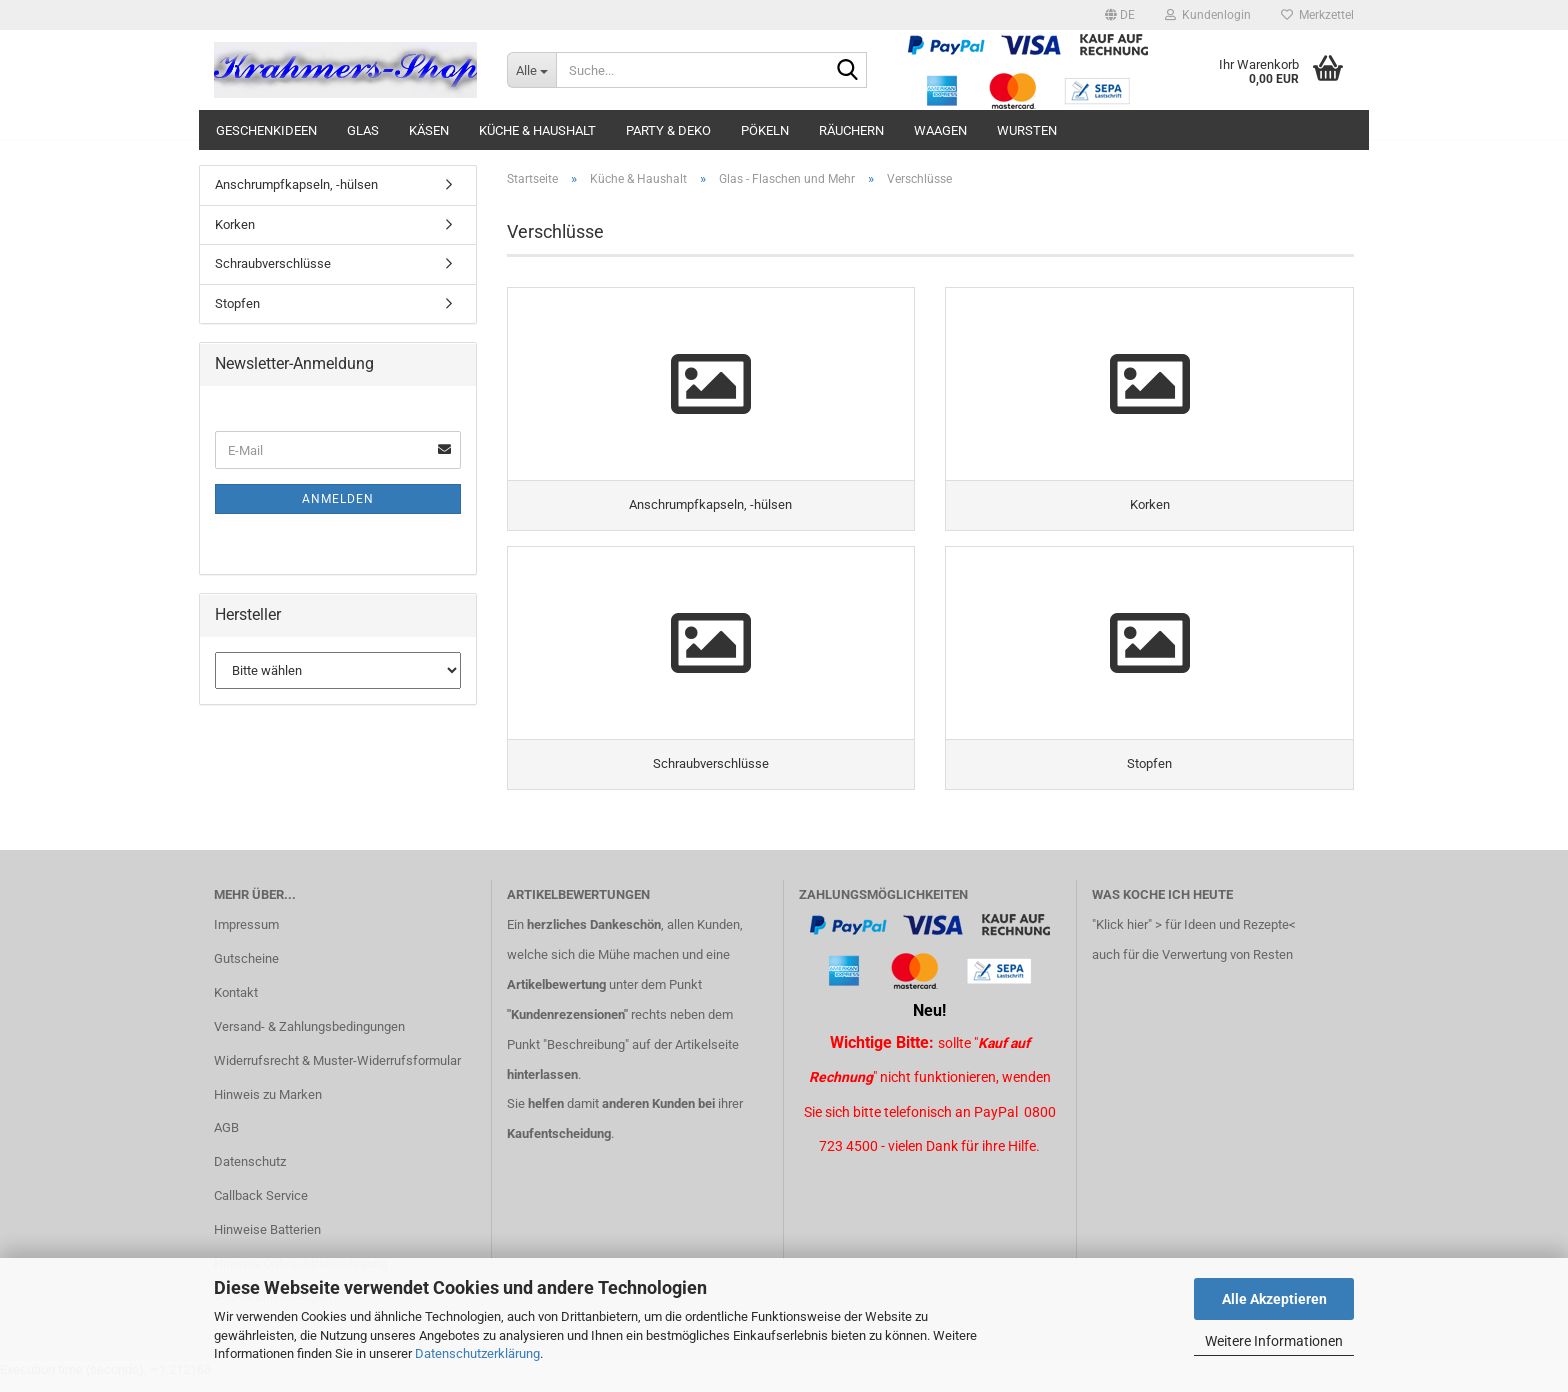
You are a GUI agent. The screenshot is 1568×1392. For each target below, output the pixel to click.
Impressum (246, 937)
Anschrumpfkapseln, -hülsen (296, 184)
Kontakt (236, 1004)
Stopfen (237, 303)
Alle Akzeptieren (1274, 1299)
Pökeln (765, 130)
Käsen (429, 130)
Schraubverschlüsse (273, 263)
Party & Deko (668, 130)
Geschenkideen (266, 130)
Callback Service (261, 1208)
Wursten (1027, 130)
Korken (235, 224)
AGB (226, 1140)
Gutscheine (246, 971)
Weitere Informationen (1274, 1341)
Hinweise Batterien (267, 1242)
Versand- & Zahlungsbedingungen (309, 1038)
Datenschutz (250, 1174)
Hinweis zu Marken (268, 1106)
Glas (363, 130)
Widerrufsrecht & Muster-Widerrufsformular (337, 1072)
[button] (1120, 15)
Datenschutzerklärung (477, 1353)
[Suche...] (531, 70)
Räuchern (851, 130)
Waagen (940, 130)
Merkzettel (1317, 15)
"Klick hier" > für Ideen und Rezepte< (1194, 937)
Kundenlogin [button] (1208, 15)
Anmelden (338, 499)
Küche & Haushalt (537, 130)
